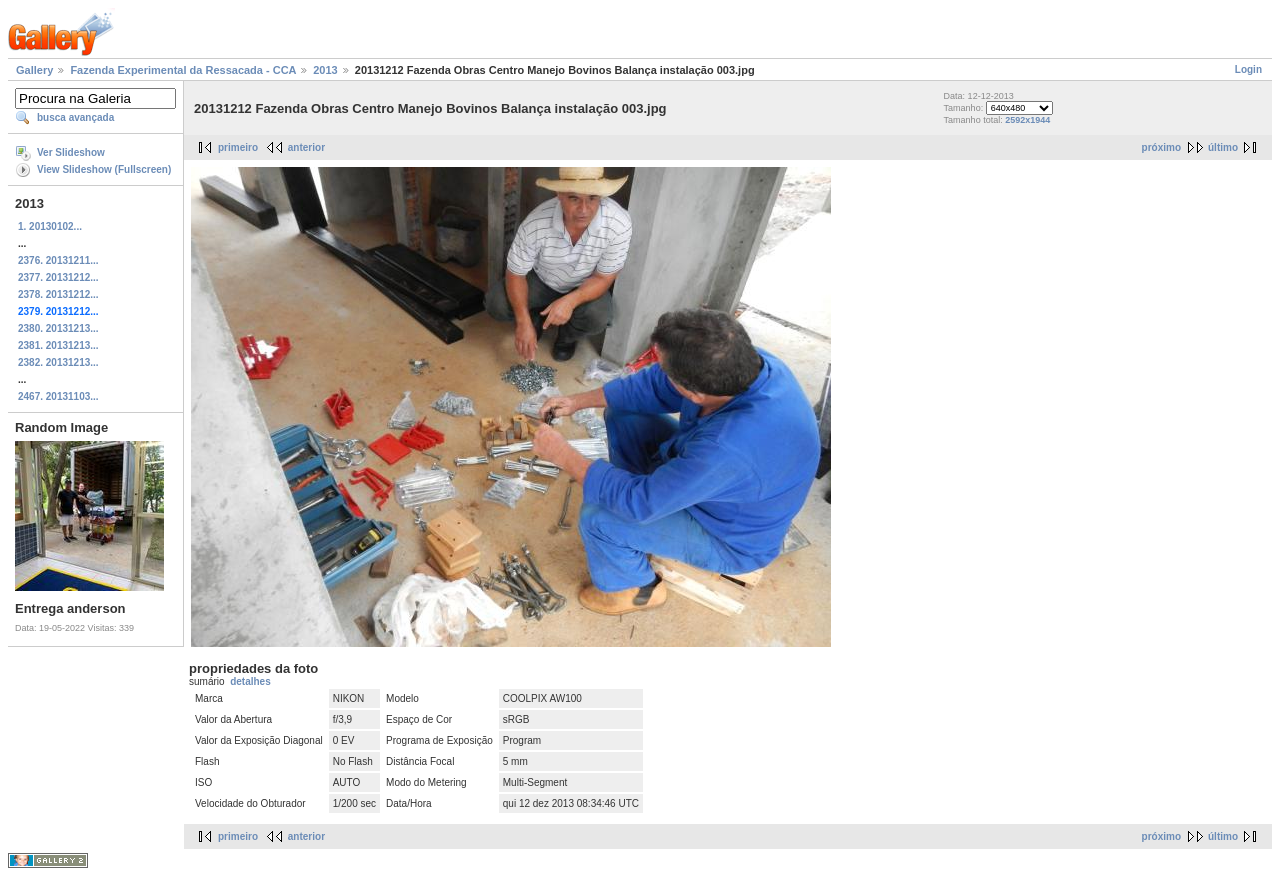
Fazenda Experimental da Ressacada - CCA (183, 70)
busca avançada (75, 117)
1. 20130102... (50, 226)
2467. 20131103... (58, 396)
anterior (306, 147)
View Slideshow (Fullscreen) (104, 169)
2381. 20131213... (58, 345)
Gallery (34, 70)
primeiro (238, 147)
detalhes (250, 681)
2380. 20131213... (58, 328)
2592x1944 (1027, 120)
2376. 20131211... (58, 260)
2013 (325, 70)
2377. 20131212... (58, 277)
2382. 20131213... (58, 362)
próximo (1161, 147)
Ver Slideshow (71, 152)
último (1223, 147)
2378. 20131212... (58, 294)
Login (1248, 69)
